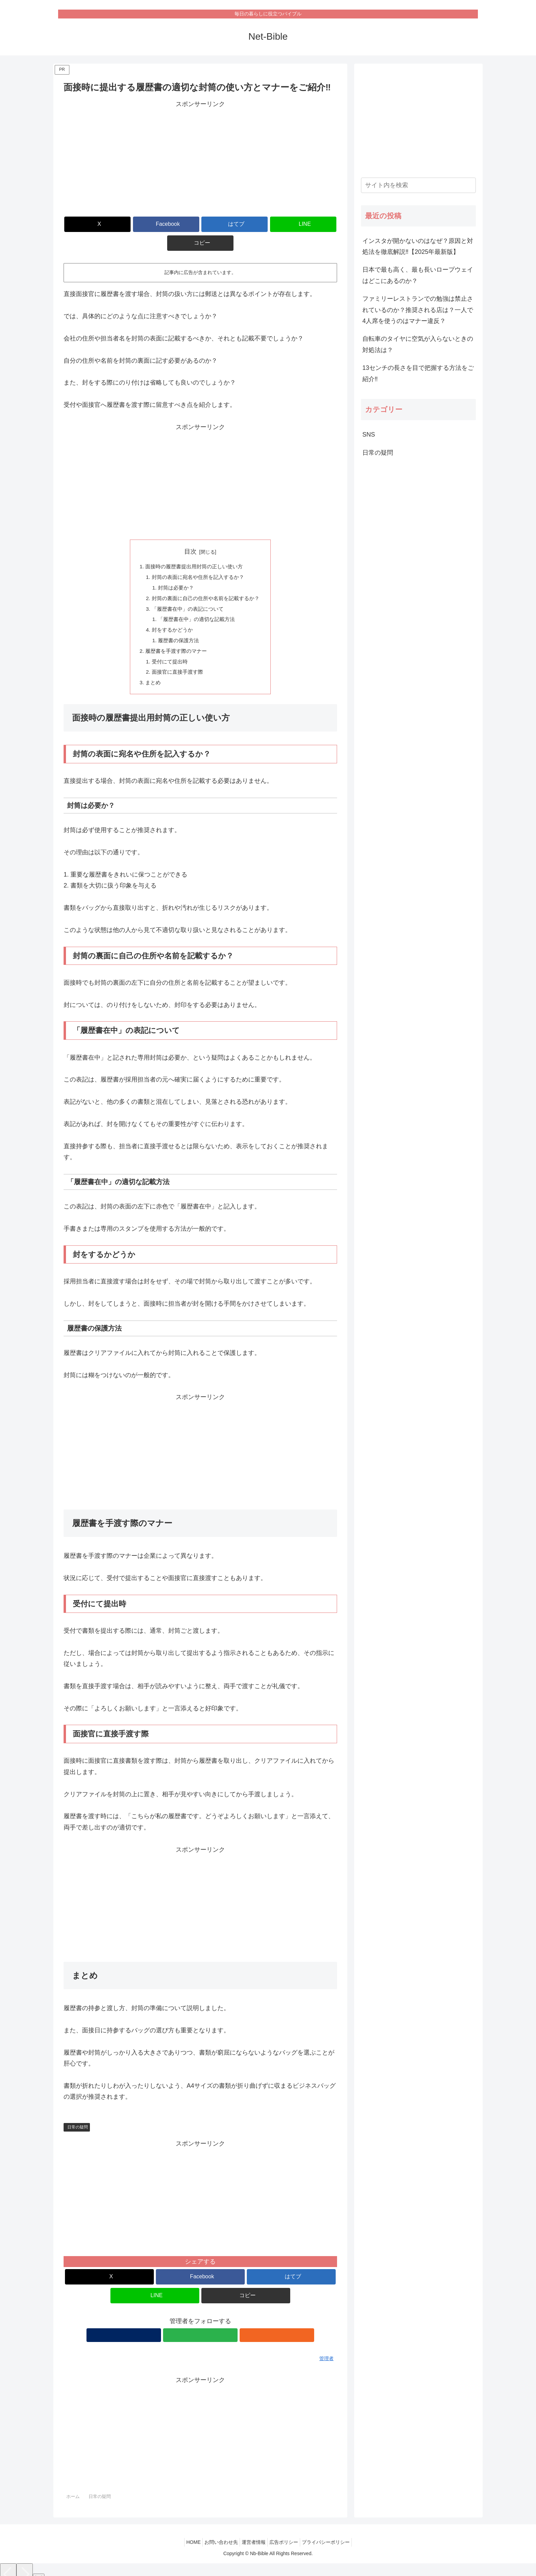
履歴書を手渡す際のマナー (174, 637)
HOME (186, 2530)
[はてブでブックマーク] (200, 224)
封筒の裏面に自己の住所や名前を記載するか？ (205, 581)
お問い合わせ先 (217, 2530)
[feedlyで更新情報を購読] (200, 2323)
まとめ (150, 670)
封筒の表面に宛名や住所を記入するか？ (197, 559)
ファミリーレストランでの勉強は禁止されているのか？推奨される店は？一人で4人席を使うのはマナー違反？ (417, 309)
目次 (190, 532)
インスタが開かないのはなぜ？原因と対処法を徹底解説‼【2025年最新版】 (417, 246)
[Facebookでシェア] (154, 224)
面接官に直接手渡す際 (175, 659)
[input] (418, 185)
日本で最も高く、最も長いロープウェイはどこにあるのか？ (417, 275)
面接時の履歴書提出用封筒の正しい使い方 (194, 548)
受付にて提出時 (167, 648)
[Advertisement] (200, 157)
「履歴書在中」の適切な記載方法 (196, 603)
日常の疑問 (77, 2115)
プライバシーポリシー (333, 2530)
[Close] (38, 2568)
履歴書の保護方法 (177, 626)
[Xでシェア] (108, 224)
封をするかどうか (170, 614)
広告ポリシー (287, 2530)
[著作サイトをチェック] (184, 2323)
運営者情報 (254, 2530)
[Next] (24, 2562)
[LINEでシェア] (246, 224)
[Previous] (8, 2562)
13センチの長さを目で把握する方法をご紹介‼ (418, 373)
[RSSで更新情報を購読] (216, 2323)
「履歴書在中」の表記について (186, 593)
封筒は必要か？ (174, 570)
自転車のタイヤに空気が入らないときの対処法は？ (417, 344)
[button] (292, 224)
